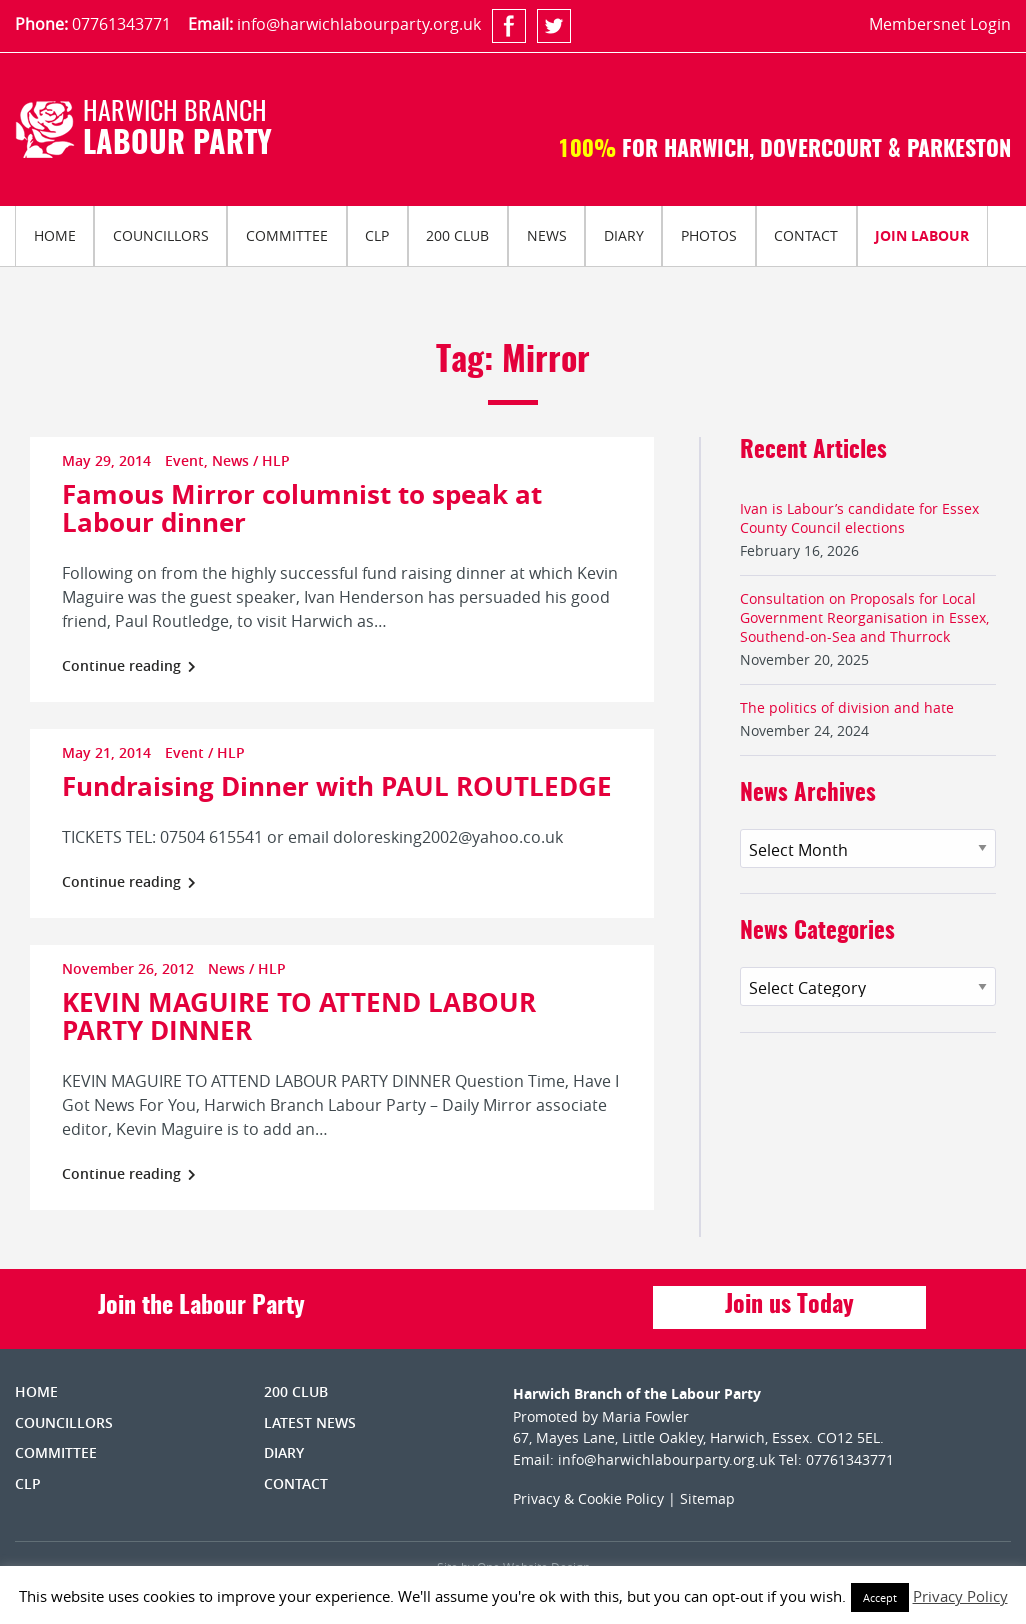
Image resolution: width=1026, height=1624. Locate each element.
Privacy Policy (960, 1596)
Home (55, 235)
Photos (709, 235)
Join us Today (789, 1306)
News (547, 235)
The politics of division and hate (847, 707)
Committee (287, 235)
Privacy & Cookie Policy (588, 1498)
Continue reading (129, 665)
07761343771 (121, 24)
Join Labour (922, 235)
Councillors (161, 235)
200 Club (457, 235)
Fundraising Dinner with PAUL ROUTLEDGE (337, 786)
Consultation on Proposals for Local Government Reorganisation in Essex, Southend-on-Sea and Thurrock (864, 617)
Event (184, 460)
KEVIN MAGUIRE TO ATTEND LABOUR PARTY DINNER (299, 1016)
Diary (624, 235)
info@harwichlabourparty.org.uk (359, 24)
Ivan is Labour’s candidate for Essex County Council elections (859, 518)
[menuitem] (54, 236)
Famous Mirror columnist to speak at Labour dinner (302, 508)
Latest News (310, 1422)
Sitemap (707, 1498)
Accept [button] (880, 1597)
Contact (806, 235)
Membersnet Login (940, 24)
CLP (377, 235)
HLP (276, 460)
